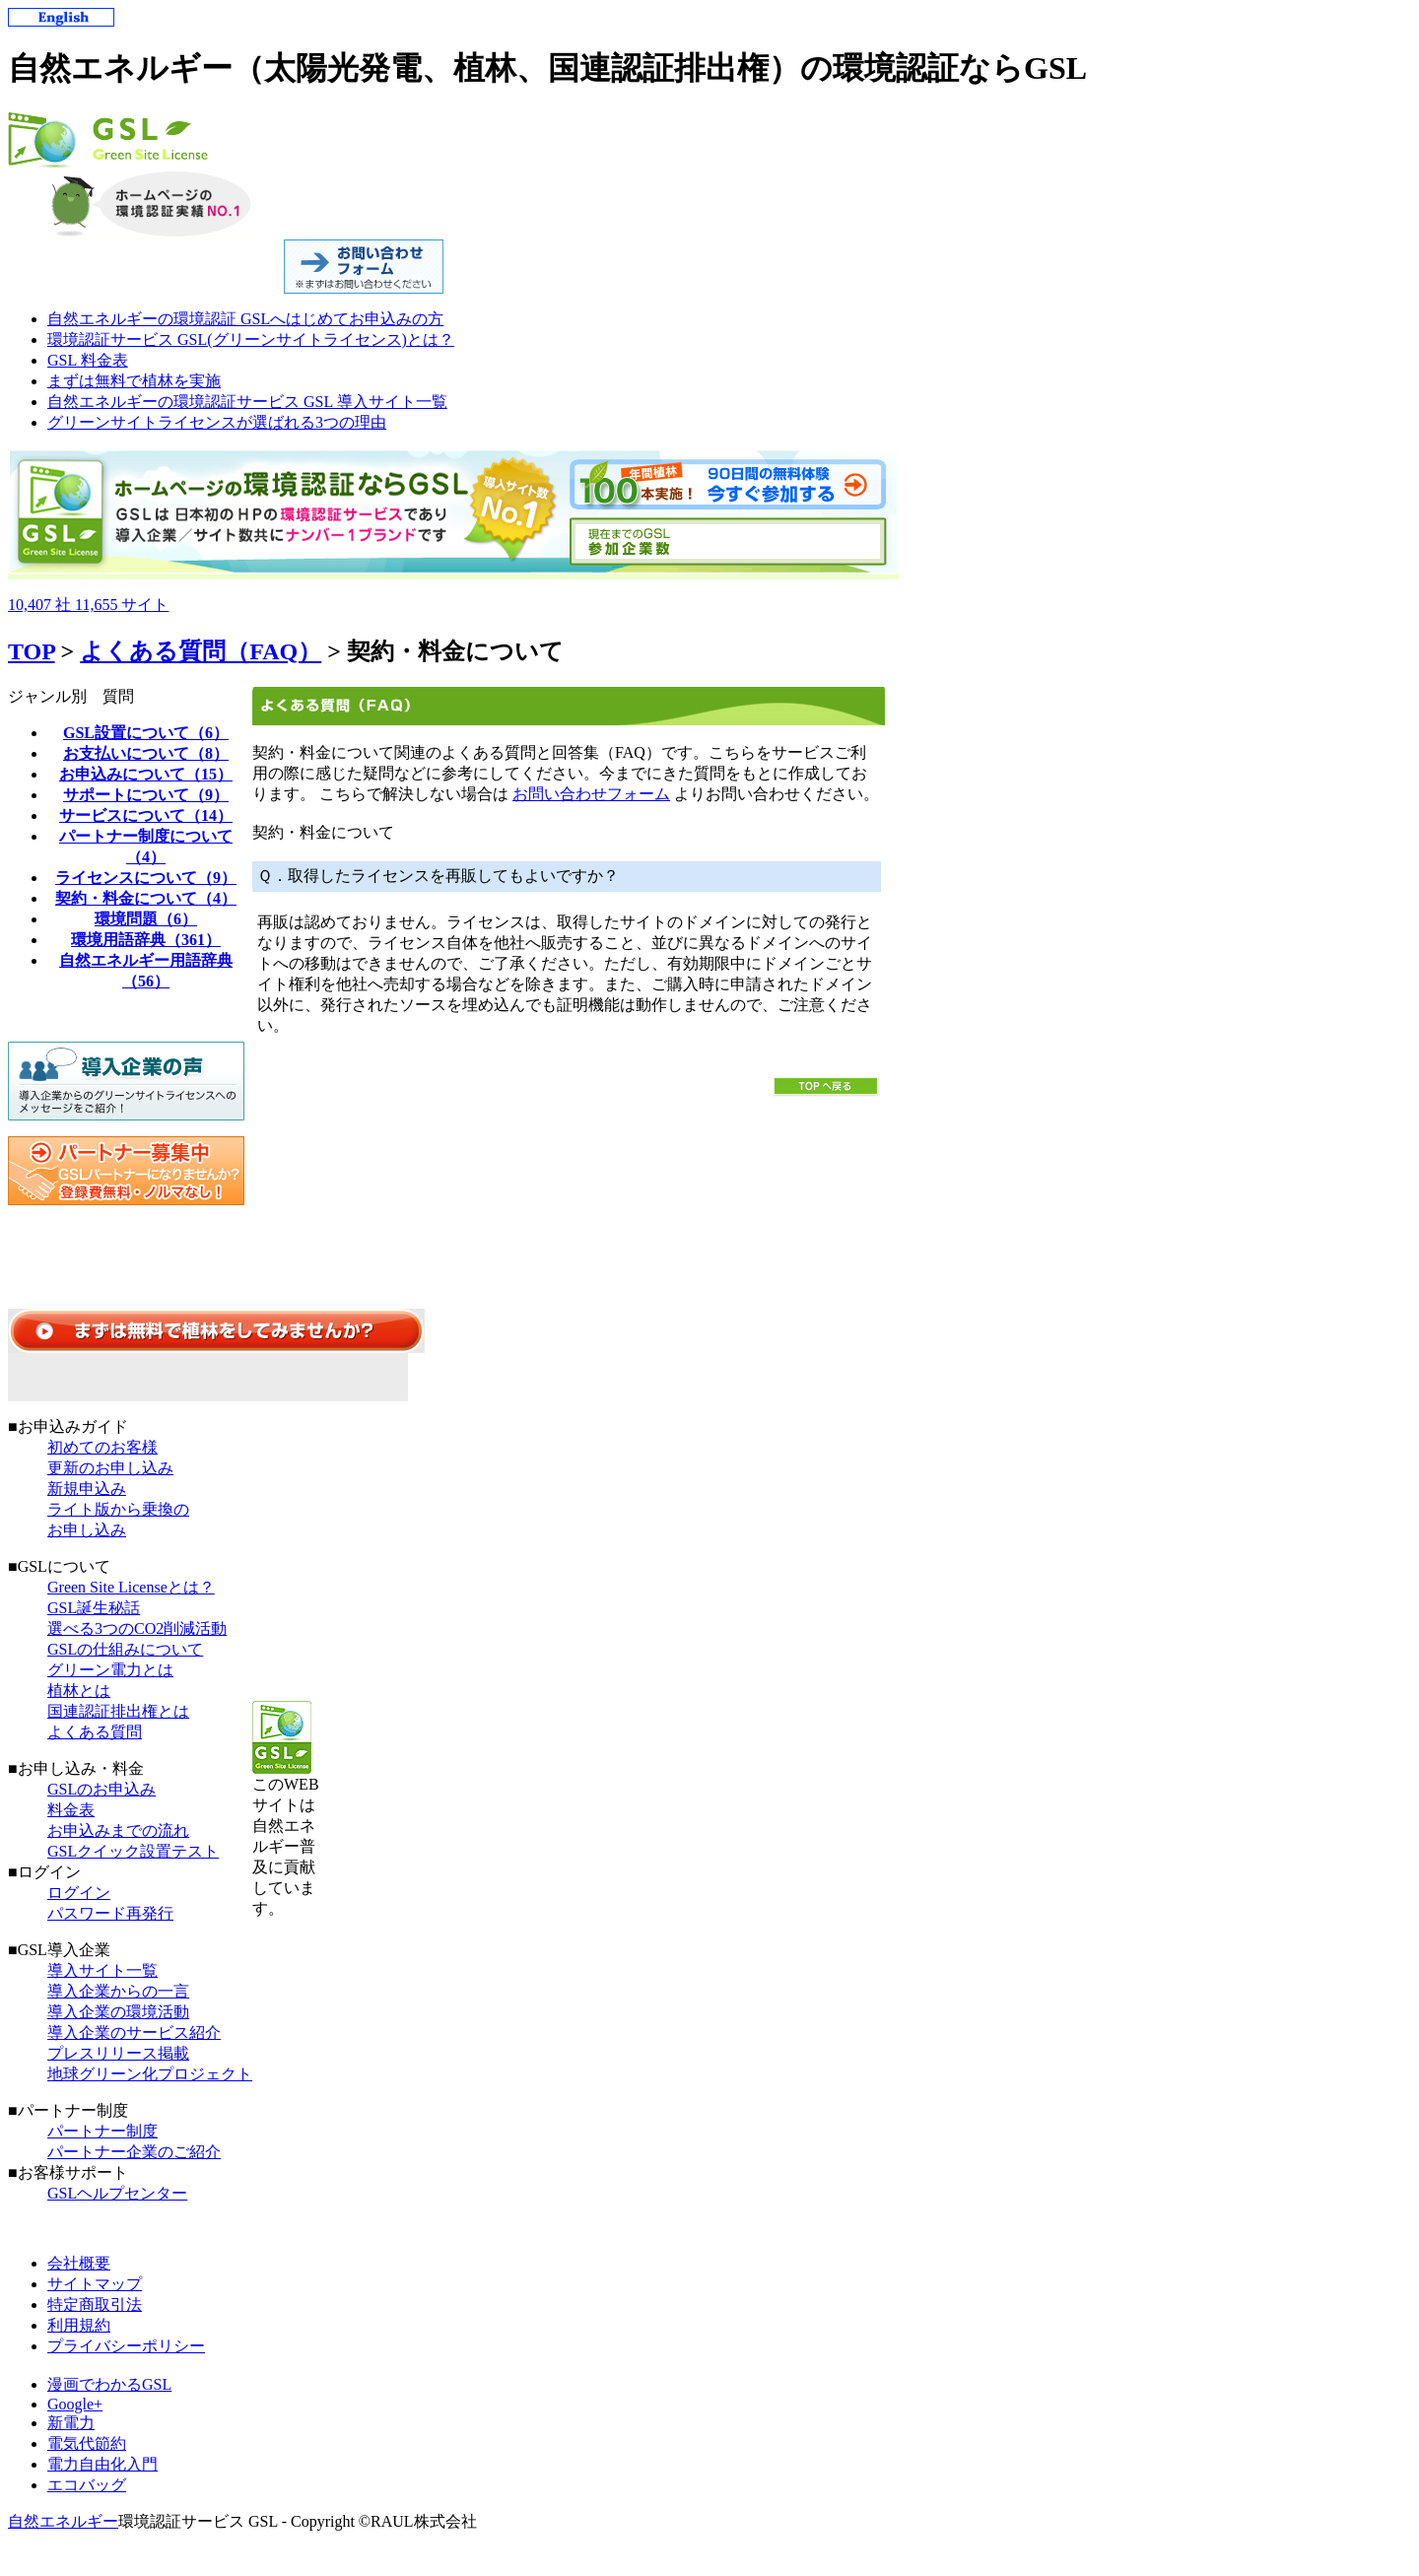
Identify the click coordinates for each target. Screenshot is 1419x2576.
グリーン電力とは (110, 1669)
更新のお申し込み (110, 1467)
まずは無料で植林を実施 (134, 381)
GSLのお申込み (101, 1789)
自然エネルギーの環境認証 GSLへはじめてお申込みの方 (245, 318)
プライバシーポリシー (126, 2346)
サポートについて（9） (146, 794)
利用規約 (78, 2325)
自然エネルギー (63, 2521)
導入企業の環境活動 (118, 2011)
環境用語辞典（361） (146, 939)
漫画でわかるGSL (109, 2384)
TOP (31, 651)
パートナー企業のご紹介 (134, 2151)
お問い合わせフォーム (591, 793)
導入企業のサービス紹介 (134, 2032)
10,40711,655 (88, 604)
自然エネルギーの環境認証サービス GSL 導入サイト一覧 (247, 401)
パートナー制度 (102, 2131)
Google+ (74, 2404)
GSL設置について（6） (146, 732)
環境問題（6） (146, 919)
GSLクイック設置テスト (133, 1851)
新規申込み (86, 1488)
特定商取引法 (94, 2304)
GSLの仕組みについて (125, 1649)
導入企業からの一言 (118, 1991)
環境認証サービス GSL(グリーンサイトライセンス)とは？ (250, 339)
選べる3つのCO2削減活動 (137, 1628)
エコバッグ (86, 2484)
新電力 (71, 2422)
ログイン (78, 1892)
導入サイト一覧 (102, 1970)
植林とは (78, 1690)
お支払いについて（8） (146, 753)
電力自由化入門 (102, 2464)
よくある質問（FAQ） (200, 651)
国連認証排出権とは (118, 1711)
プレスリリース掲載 (118, 2053)
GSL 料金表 (87, 360)
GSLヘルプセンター (117, 2193)
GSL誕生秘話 (93, 1607)
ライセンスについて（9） (145, 877)
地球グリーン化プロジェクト (149, 2074)
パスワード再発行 (110, 1913)
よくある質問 (94, 1732)
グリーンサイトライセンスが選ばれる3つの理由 (216, 422)
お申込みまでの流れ (118, 1830)
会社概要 (78, 2263)
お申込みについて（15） (146, 774)
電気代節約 (86, 2443)
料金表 (71, 1809)
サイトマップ (94, 2283)
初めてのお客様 (102, 1447)
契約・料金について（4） (145, 898)
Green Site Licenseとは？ (131, 1587)
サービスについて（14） (146, 815)
